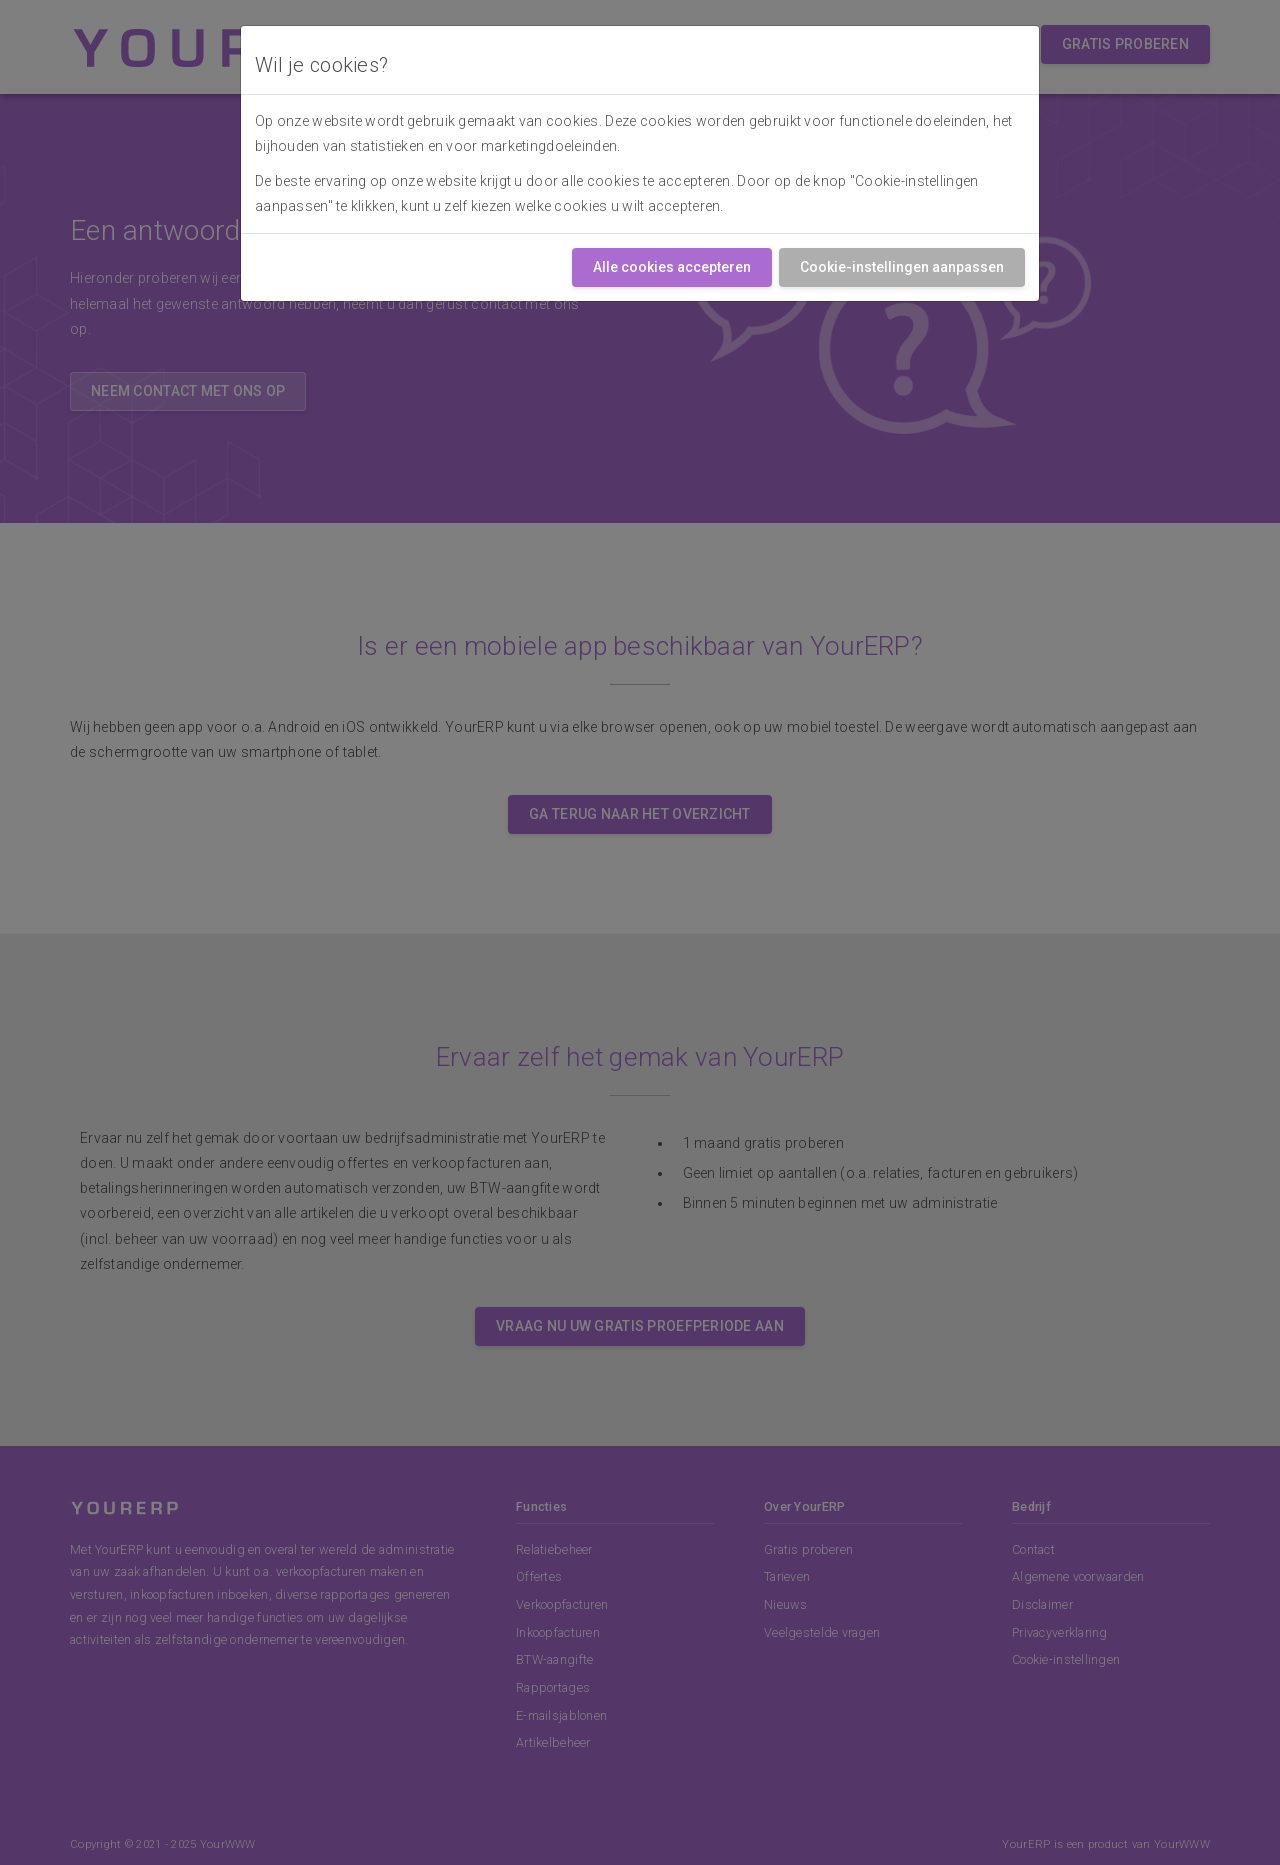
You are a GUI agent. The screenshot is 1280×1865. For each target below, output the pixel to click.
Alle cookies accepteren (672, 267)
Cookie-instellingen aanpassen (902, 267)
